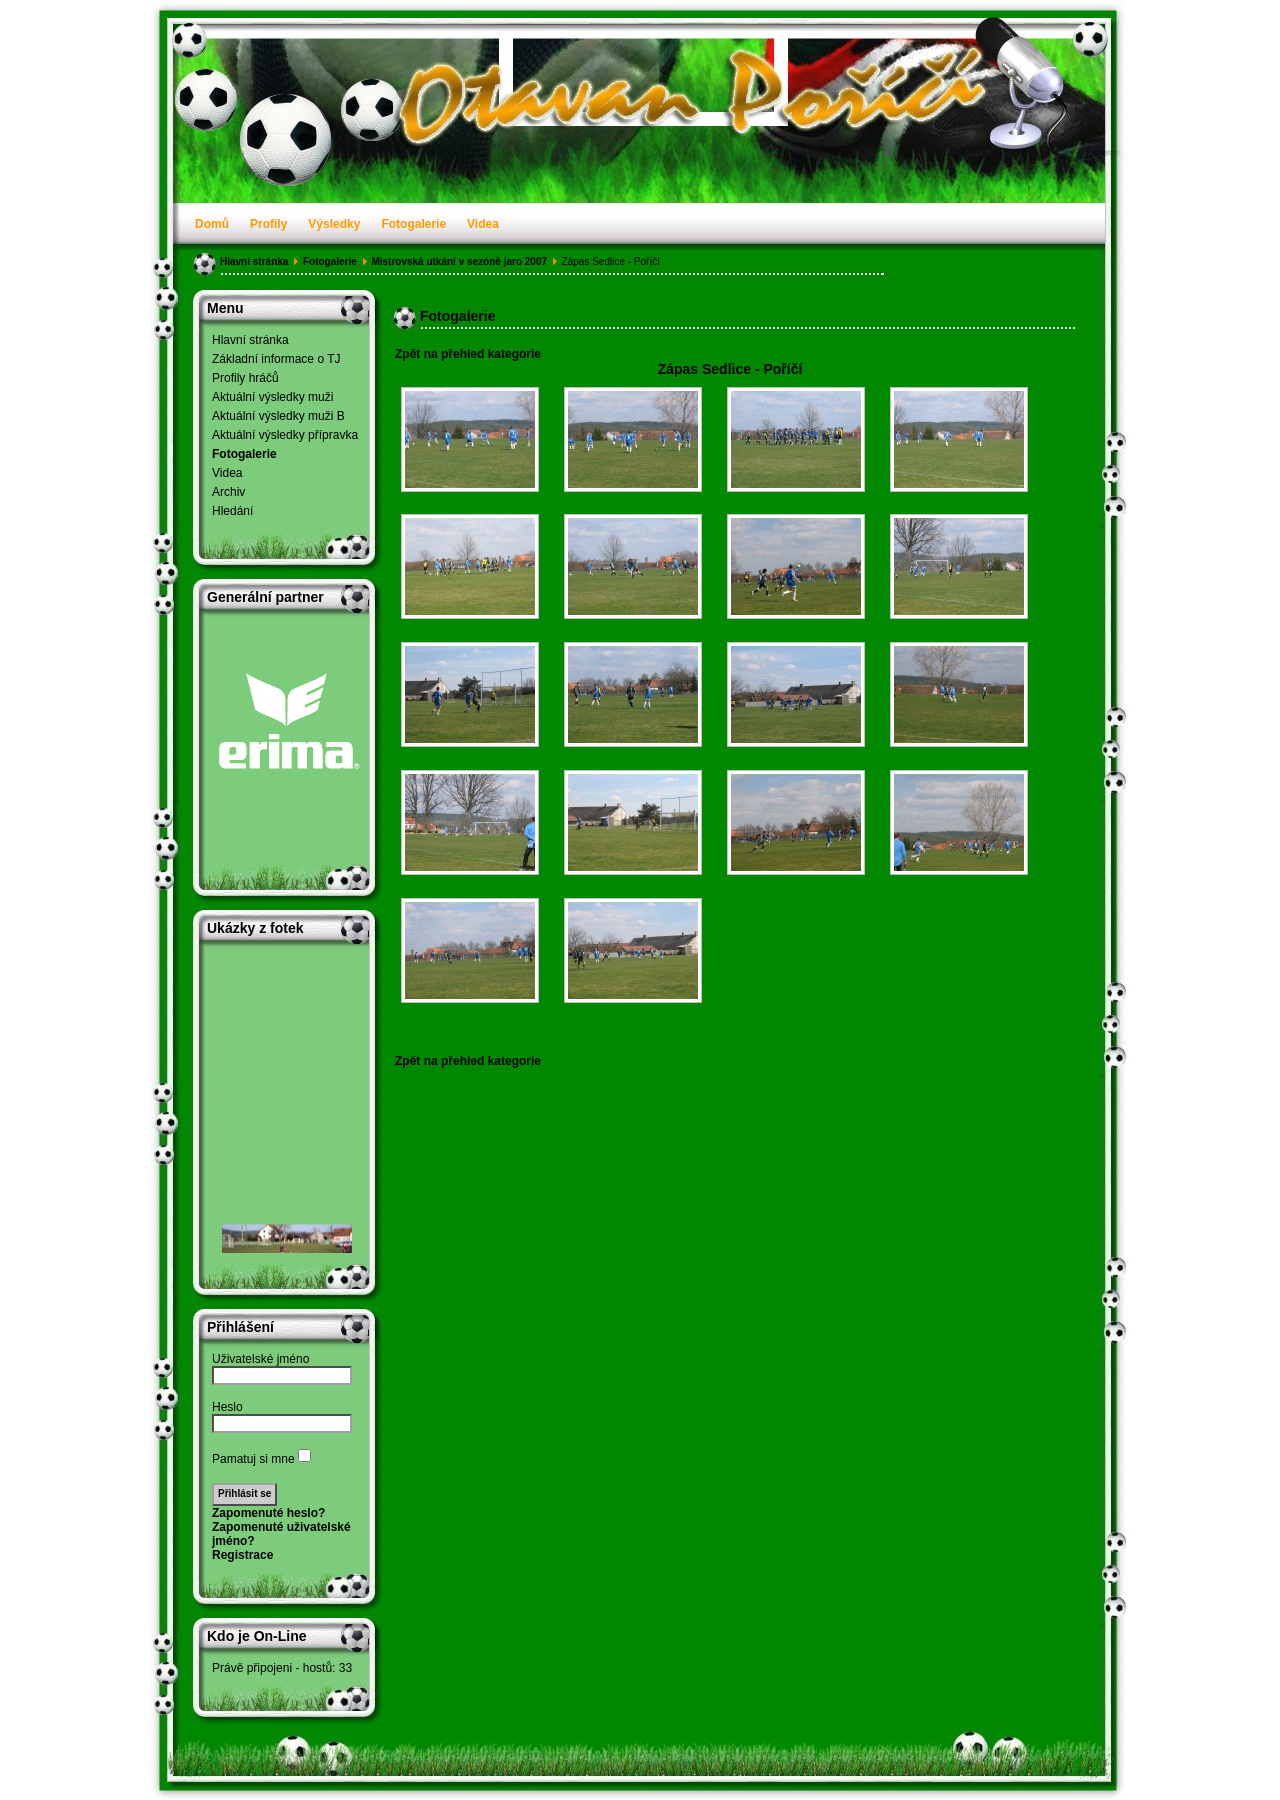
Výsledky (334, 224)
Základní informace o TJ (276, 359)
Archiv (228, 492)
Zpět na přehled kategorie (468, 354)
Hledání (232, 511)
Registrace (242, 1555)
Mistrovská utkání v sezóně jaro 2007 (459, 261)
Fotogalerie (413, 224)
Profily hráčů (245, 378)
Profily (268, 224)
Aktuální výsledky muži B (278, 416)
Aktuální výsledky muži (272, 397)
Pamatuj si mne (253, 1459)
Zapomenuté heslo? (268, 1513)
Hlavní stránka (254, 261)
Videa (483, 224)
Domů (212, 224)
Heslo (227, 1407)
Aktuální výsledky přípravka (285, 435)
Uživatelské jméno (260, 1359)
